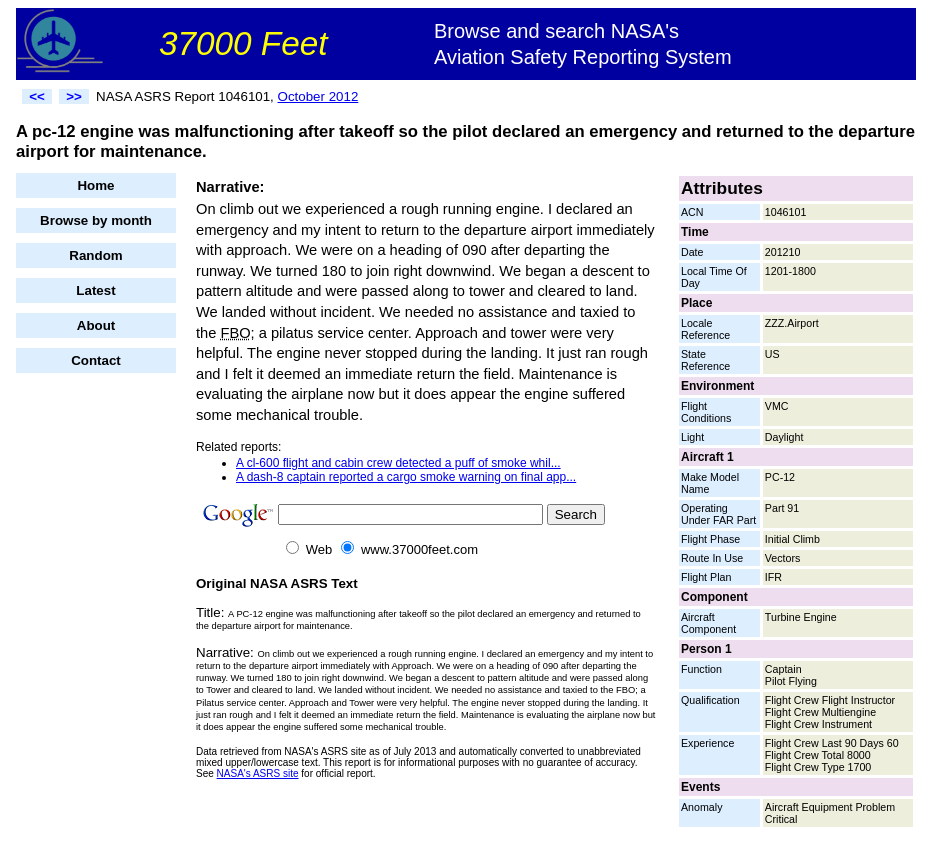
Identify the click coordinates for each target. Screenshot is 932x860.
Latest (95, 290)
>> (74, 96)
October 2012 (318, 96)
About (96, 325)
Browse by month (96, 220)
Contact (96, 360)
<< (37, 96)
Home (95, 185)
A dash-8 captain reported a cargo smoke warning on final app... (406, 477)
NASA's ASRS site (258, 773)
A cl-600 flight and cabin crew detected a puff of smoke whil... (398, 463)
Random (95, 255)
